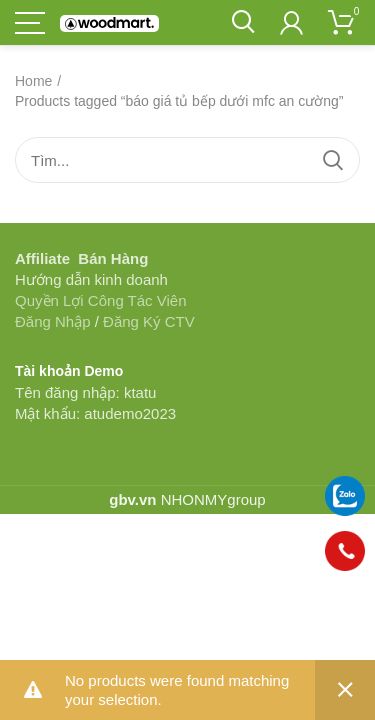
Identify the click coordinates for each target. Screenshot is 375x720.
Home (33, 81)
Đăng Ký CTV (149, 321)
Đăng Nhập (53, 321)
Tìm (333, 160)
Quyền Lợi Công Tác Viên (101, 300)
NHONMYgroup (213, 499)
